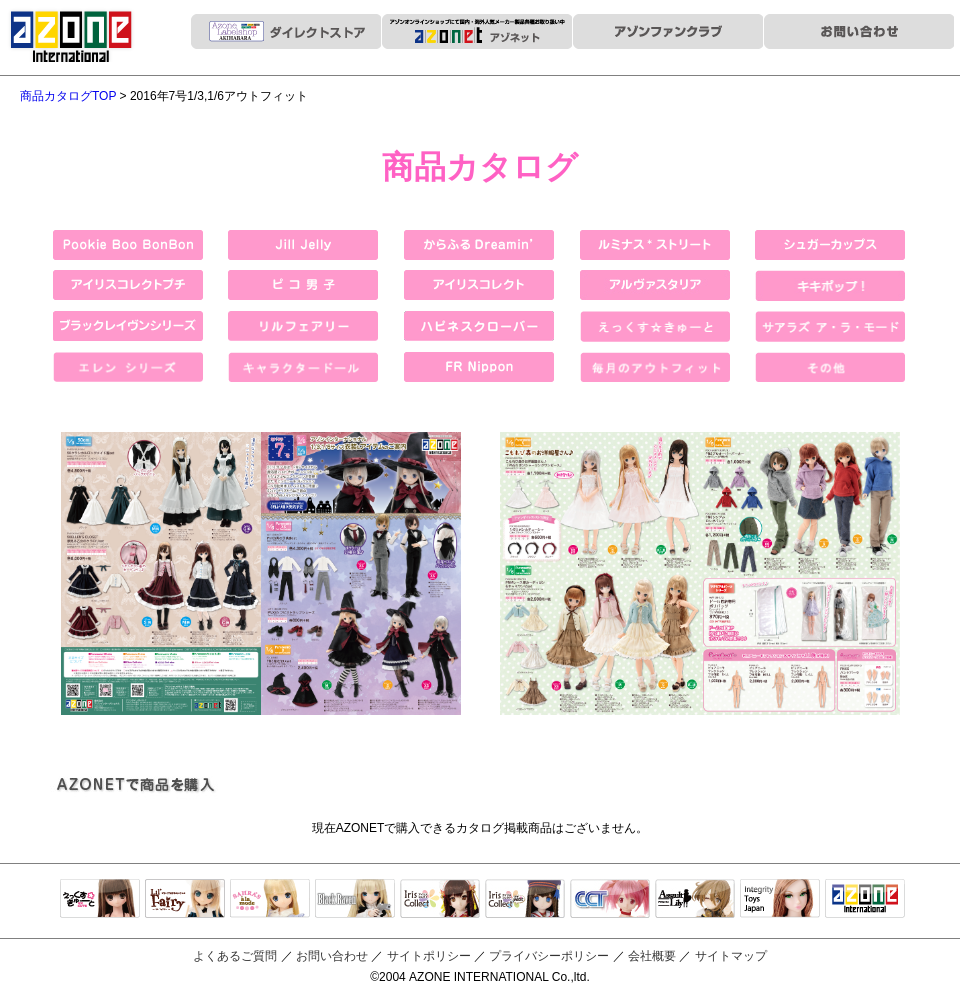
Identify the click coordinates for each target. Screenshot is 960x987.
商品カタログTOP (68, 96)
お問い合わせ (332, 956)
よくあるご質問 (235, 956)
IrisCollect (440, 900)
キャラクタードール (610, 900)
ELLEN (525, 900)
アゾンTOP (865, 900)
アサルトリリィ (695, 900)
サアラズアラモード (270, 900)
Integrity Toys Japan (780, 900)
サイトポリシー (429, 956)
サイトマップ (731, 956)
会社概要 (652, 956)
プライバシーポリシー (549, 956)
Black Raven (355, 900)
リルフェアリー (185, 900)
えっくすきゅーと (100, 900)
